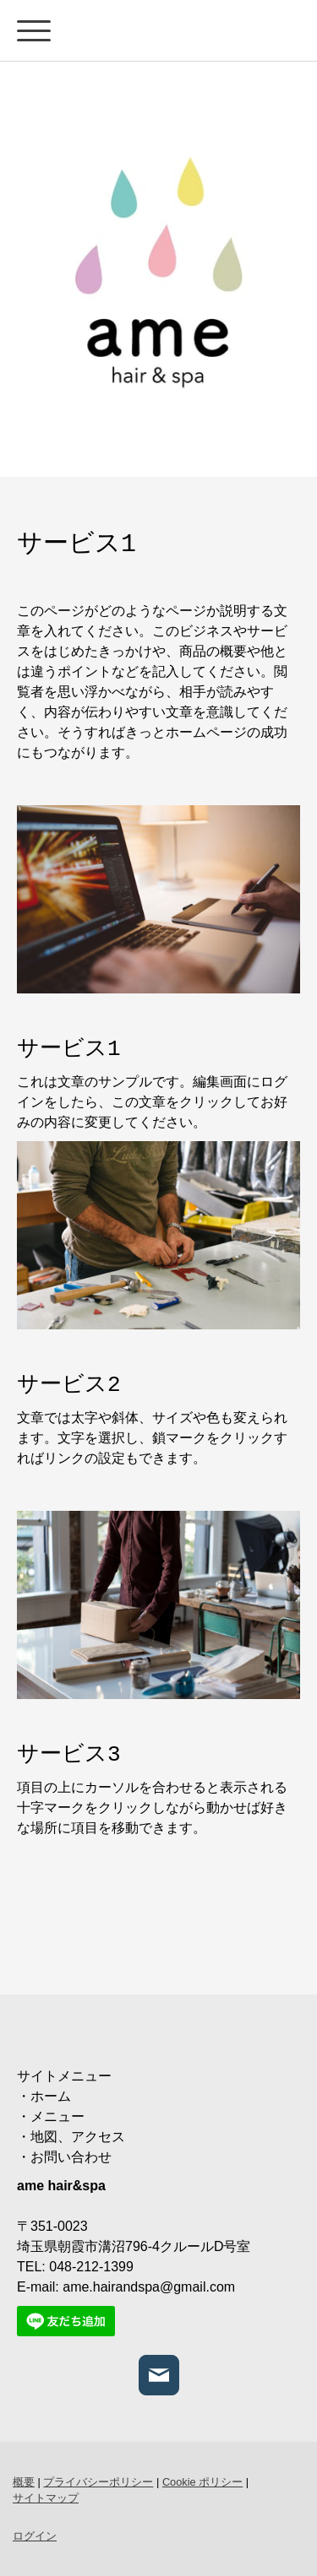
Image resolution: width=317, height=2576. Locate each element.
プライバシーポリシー (98, 2482)
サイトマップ (46, 2498)
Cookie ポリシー (202, 2482)
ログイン (35, 2536)
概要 (24, 2482)
